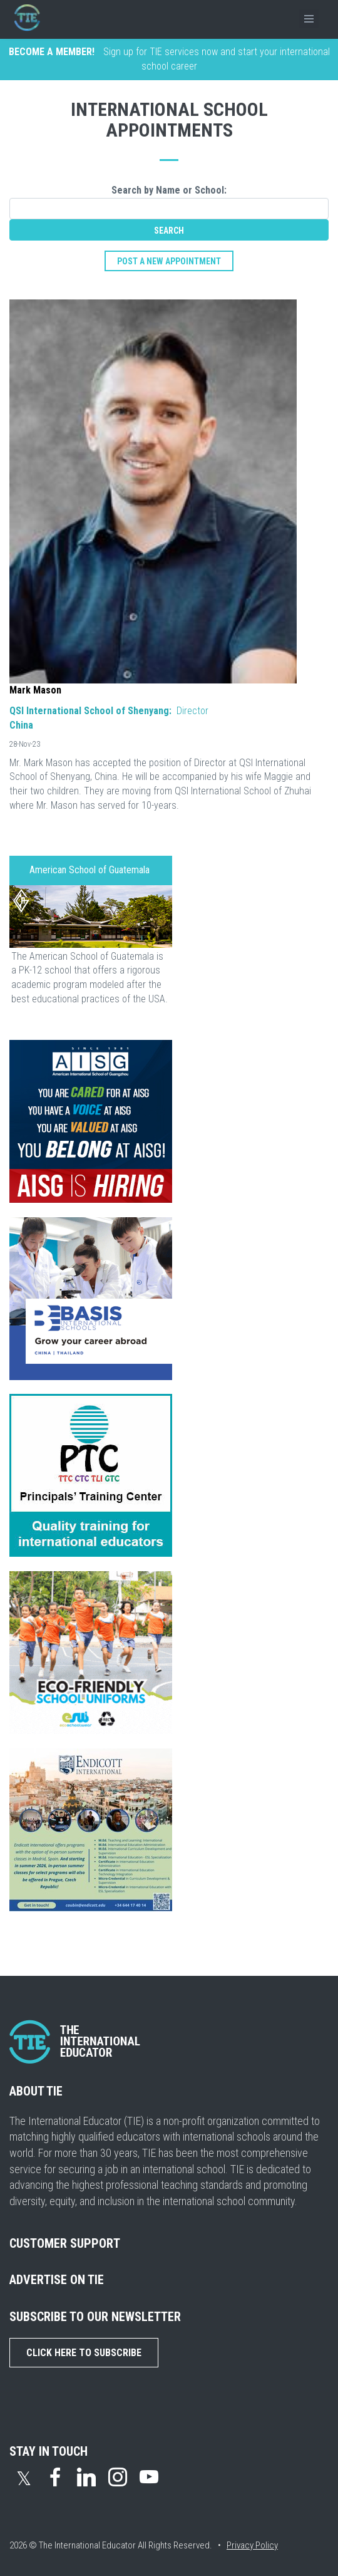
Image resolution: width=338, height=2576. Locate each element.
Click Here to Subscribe (83, 2353)
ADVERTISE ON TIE (56, 2279)
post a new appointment (169, 261)
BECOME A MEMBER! (52, 52)
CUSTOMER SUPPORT (64, 2243)
